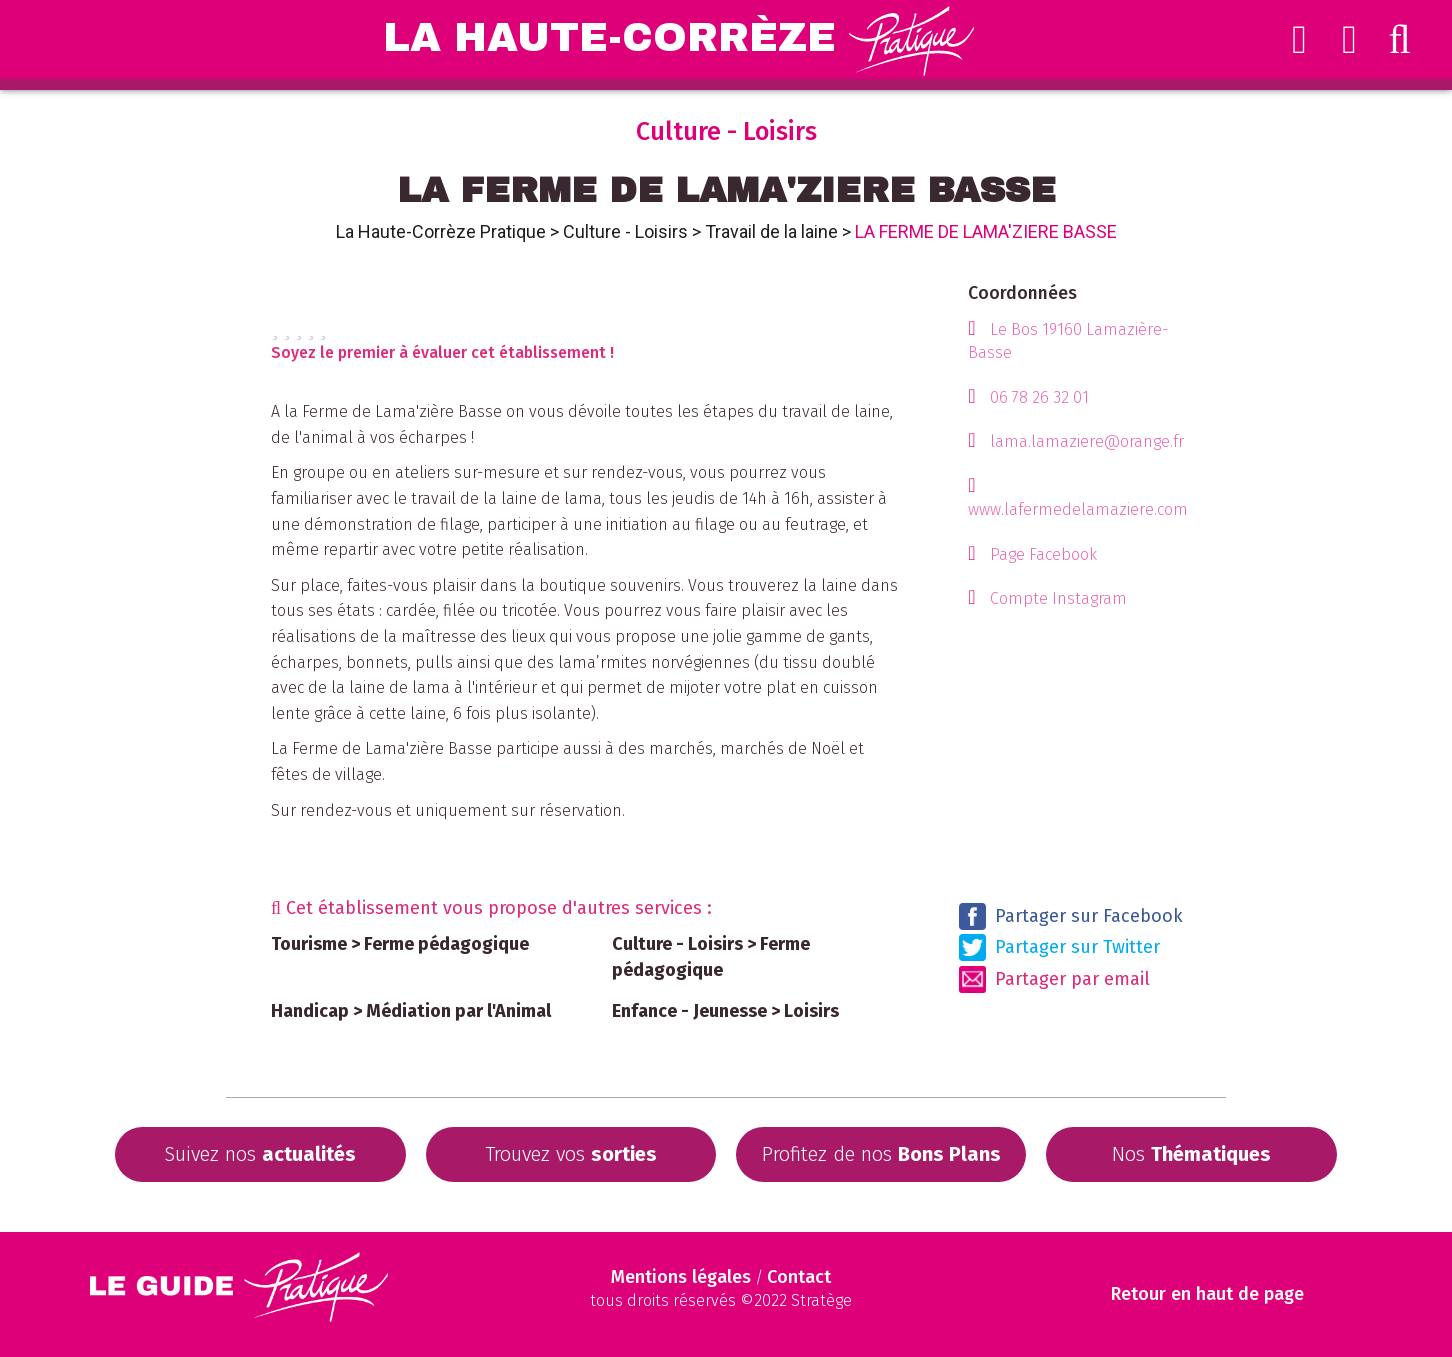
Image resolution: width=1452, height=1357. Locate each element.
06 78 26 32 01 (1039, 397)
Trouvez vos (571, 1154)
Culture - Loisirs (625, 231)
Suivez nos (260, 1154)
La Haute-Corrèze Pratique (441, 231)
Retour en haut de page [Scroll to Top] (1208, 1294)
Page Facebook (1043, 554)
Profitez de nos (881, 1154)
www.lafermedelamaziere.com (1078, 509)
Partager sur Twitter (1059, 947)
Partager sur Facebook (1071, 916)
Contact (799, 1277)
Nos (1191, 1154)
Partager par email (1054, 979)
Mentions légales (681, 1277)
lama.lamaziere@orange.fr (1087, 441)
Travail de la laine (771, 231)
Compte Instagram (1058, 598)
